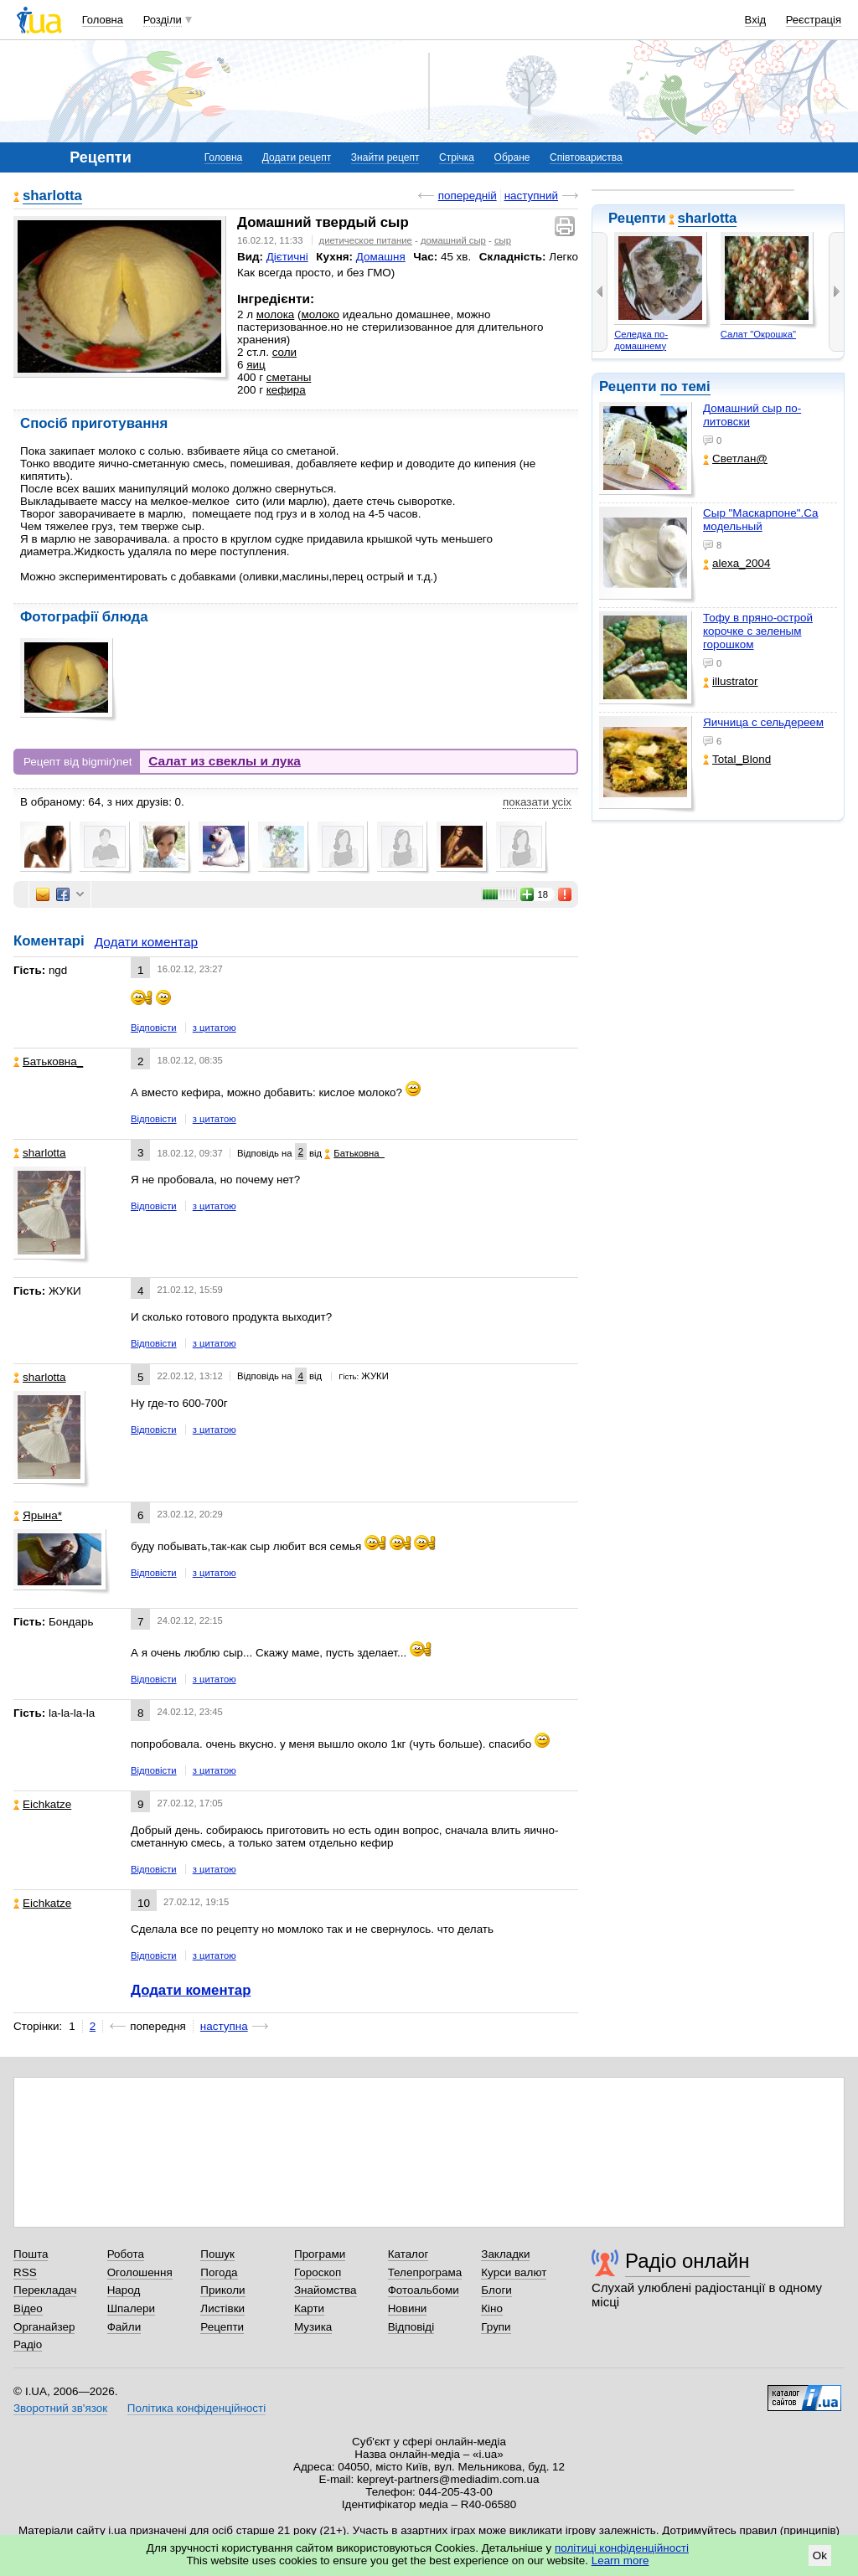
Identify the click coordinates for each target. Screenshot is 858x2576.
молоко (320, 314)
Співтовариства (586, 157)
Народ (124, 2290)
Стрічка (456, 157)
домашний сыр (453, 240)
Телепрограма (425, 2272)
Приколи (222, 2290)
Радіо (27, 2344)
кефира (286, 390)
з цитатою (214, 1028)
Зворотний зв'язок (60, 2408)
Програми (319, 2254)
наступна (224, 2026)
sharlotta (707, 218)
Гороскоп (317, 2272)
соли (284, 352)
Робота (125, 2254)
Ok (820, 2555)
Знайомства (325, 2290)
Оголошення (140, 2272)
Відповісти (154, 1028)
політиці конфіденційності (622, 2548)
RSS (25, 2272)
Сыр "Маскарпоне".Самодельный (761, 520)
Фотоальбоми (423, 2290)
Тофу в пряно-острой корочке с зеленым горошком (758, 631)
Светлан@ (735, 458)
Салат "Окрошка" (758, 334)
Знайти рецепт (385, 157)
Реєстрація (813, 19)
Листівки (222, 2308)
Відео (28, 2308)
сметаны (289, 377)
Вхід (756, 19)
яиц (255, 364)
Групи (495, 2327)
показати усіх (537, 802)
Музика (313, 2327)
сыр (502, 240)
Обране (512, 157)
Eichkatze (42, 1804)
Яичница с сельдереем (763, 722)
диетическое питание (365, 240)
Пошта (30, 2254)
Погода (218, 2272)
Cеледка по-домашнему (641, 340)
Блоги (496, 2290)
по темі (685, 386)
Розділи (162, 19)
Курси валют (513, 2272)
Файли (124, 2327)
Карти (309, 2308)
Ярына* (37, 1515)
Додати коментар (146, 942)
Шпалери (131, 2308)
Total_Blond (737, 759)
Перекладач (44, 2290)
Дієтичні (287, 256)
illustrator (730, 681)
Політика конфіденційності (196, 2408)
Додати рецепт (296, 157)
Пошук (217, 2254)
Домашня (381, 256)
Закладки (505, 2254)
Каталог (408, 2254)
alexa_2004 (737, 563)
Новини (407, 2308)
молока (275, 314)
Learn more (620, 2560)
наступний (531, 195)
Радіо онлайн (687, 2260)
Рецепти (222, 2327)
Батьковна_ (48, 1061)
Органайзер (44, 2327)
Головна (102, 19)
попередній (467, 195)
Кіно (492, 2308)
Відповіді (411, 2327)
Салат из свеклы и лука (224, 761)
